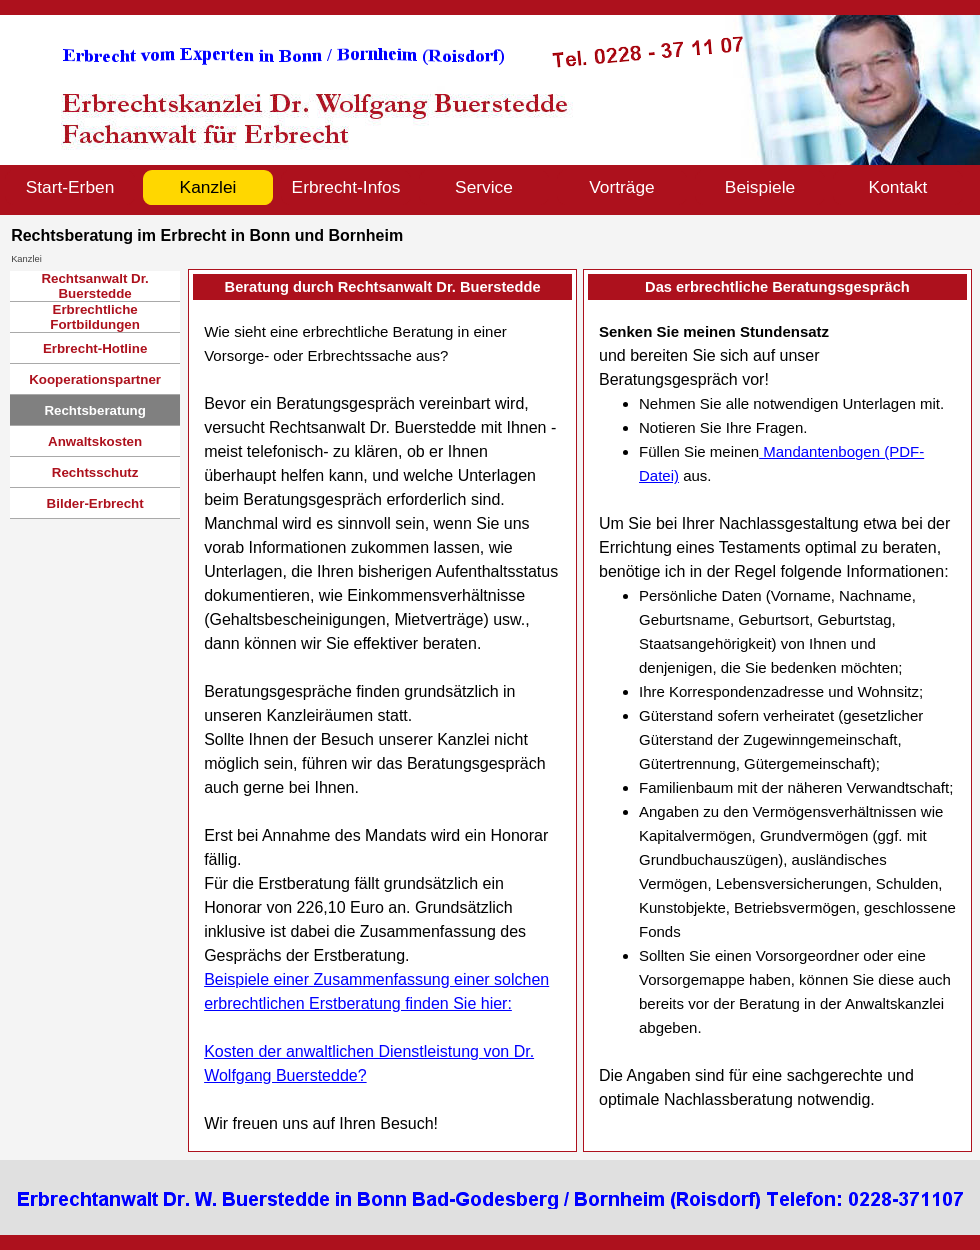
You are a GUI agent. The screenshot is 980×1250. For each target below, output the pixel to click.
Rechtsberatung (94, 410)
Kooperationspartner (95, 379)
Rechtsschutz (95, 472)
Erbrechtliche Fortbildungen (95, 317)
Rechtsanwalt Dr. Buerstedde (94, 286)
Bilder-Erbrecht (95, 503)
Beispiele (760, 187)
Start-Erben (70, 187)
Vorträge (622, 187)
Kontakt (898, 187)
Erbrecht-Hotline (95, 348)
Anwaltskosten (95, 441)
